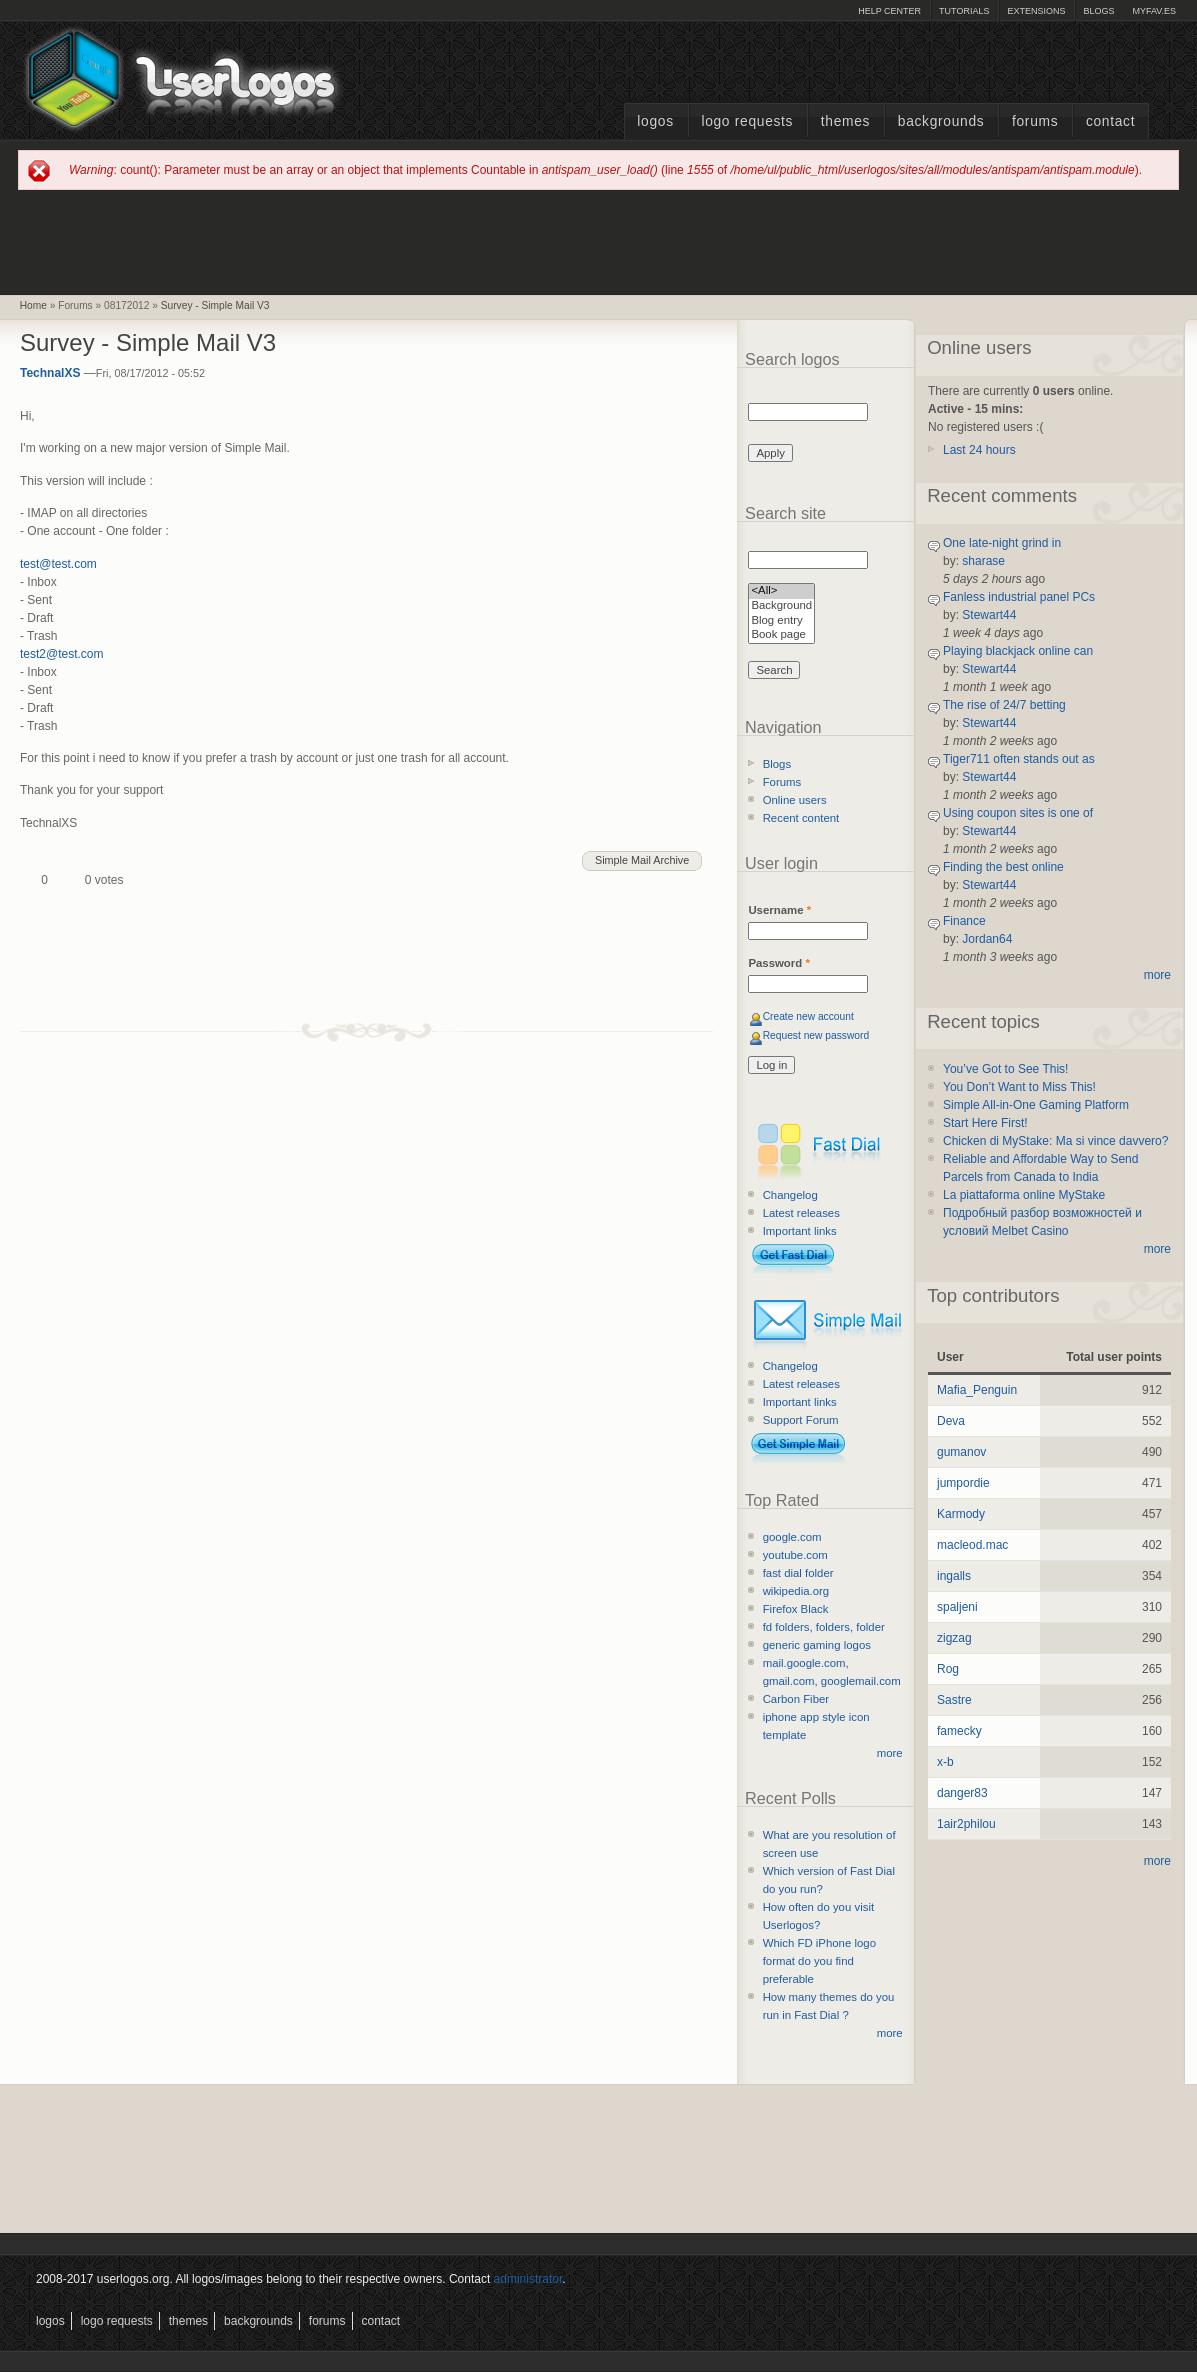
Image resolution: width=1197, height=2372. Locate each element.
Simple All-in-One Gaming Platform (1036, 1105)
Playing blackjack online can (1018, 651)
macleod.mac (972, 1545)
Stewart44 (989, 615)
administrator (528, 2279)
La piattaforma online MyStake (1024, 1195)
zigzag (954, 1638)
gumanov (961, 1452)
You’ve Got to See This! (1005, 1069)
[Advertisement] (599, 241)
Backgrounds (941, 121)
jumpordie (963, 1483)
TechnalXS (50, 373)
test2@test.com (62, 654)
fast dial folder (798, 1573)
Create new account (808, 1016)
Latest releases (801, 1213)
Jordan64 (987, 939)
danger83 (962, 1793)
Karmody (961, 1514)
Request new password (816, 1035)
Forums (1035, 121)
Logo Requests (747, 121)
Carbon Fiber (796, 1699)
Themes (845, 121)
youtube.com (795, 1555)
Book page (781, 635)
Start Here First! (985, 1123)
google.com (792, 1537)
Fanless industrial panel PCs (1019, 597)
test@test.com (58, 564)
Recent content (801, 818)
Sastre (954, 1700)
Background (781, 606)
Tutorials (964, 11)
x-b (945, 1762)
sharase (983, 561)
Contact (1110, 121)
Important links (800, 1231)
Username (779, 910)
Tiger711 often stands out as (1019, 759)
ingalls (954, 1576)
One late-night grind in (1002, 543)
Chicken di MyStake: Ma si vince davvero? (1055, 1141)
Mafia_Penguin (977, 1390)
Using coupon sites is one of (1018, 813)
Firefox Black (796, 1609)
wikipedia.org (796, 1591)
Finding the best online (1003, 867)
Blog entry (781, 621)
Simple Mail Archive (642, 860)
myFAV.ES (1154, 11)
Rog (948, 1669)
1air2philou (966, 1824)
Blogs (1098, 11)
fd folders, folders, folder (824, 1627)
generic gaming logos (817, 1645)
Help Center (889, 11)
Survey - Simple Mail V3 (215, 305)
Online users (795, 800)
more (890, 1753)
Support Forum (801, 1420)
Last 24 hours (979, 450)
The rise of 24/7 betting (1004, 705)
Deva (951, 1421)
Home (33, 305)
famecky (959, 1731)
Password (778, 963)
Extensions (1036, 11)
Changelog (790, 1195)
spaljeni (957, 1607)
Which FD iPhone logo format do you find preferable (819, 1961)
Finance (964, 921)
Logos (655, 121)
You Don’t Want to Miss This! (1019, 1087)
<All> (781, 591)
